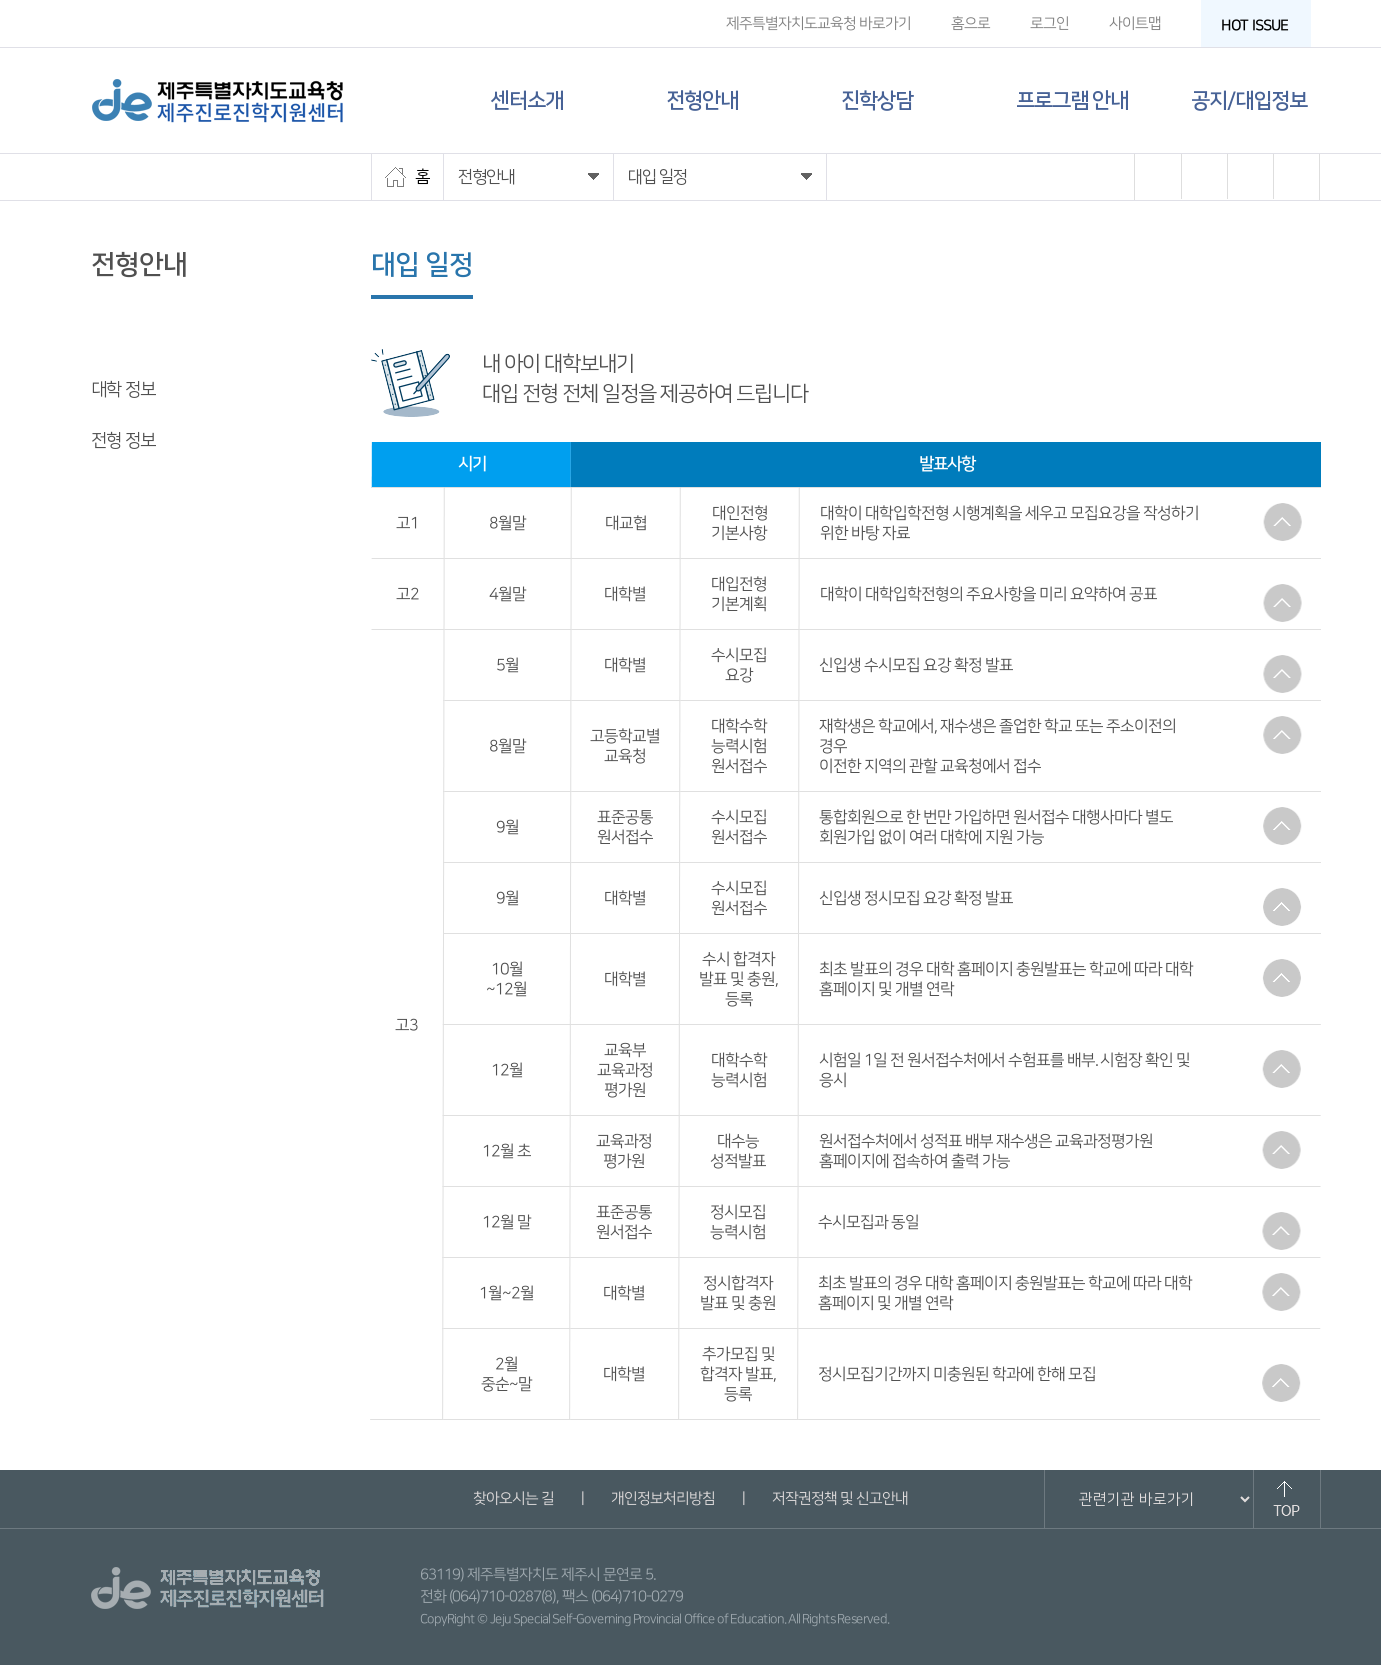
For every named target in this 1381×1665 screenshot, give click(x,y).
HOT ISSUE (1260, 25)
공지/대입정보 (1249, 100)
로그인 (1048, 23)
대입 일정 (123, 339)
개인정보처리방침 (663, 1498)
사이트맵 (1134, 23)
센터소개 (527, 100)
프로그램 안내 (1072, 100)
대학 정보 (123, 390)
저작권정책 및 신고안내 (840, 1498)
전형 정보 (123, 441)
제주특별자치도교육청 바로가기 (817, 23)
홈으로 (969, 23)
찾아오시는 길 (513, 1498)
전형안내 (702, 100)
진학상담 (877, 100)
